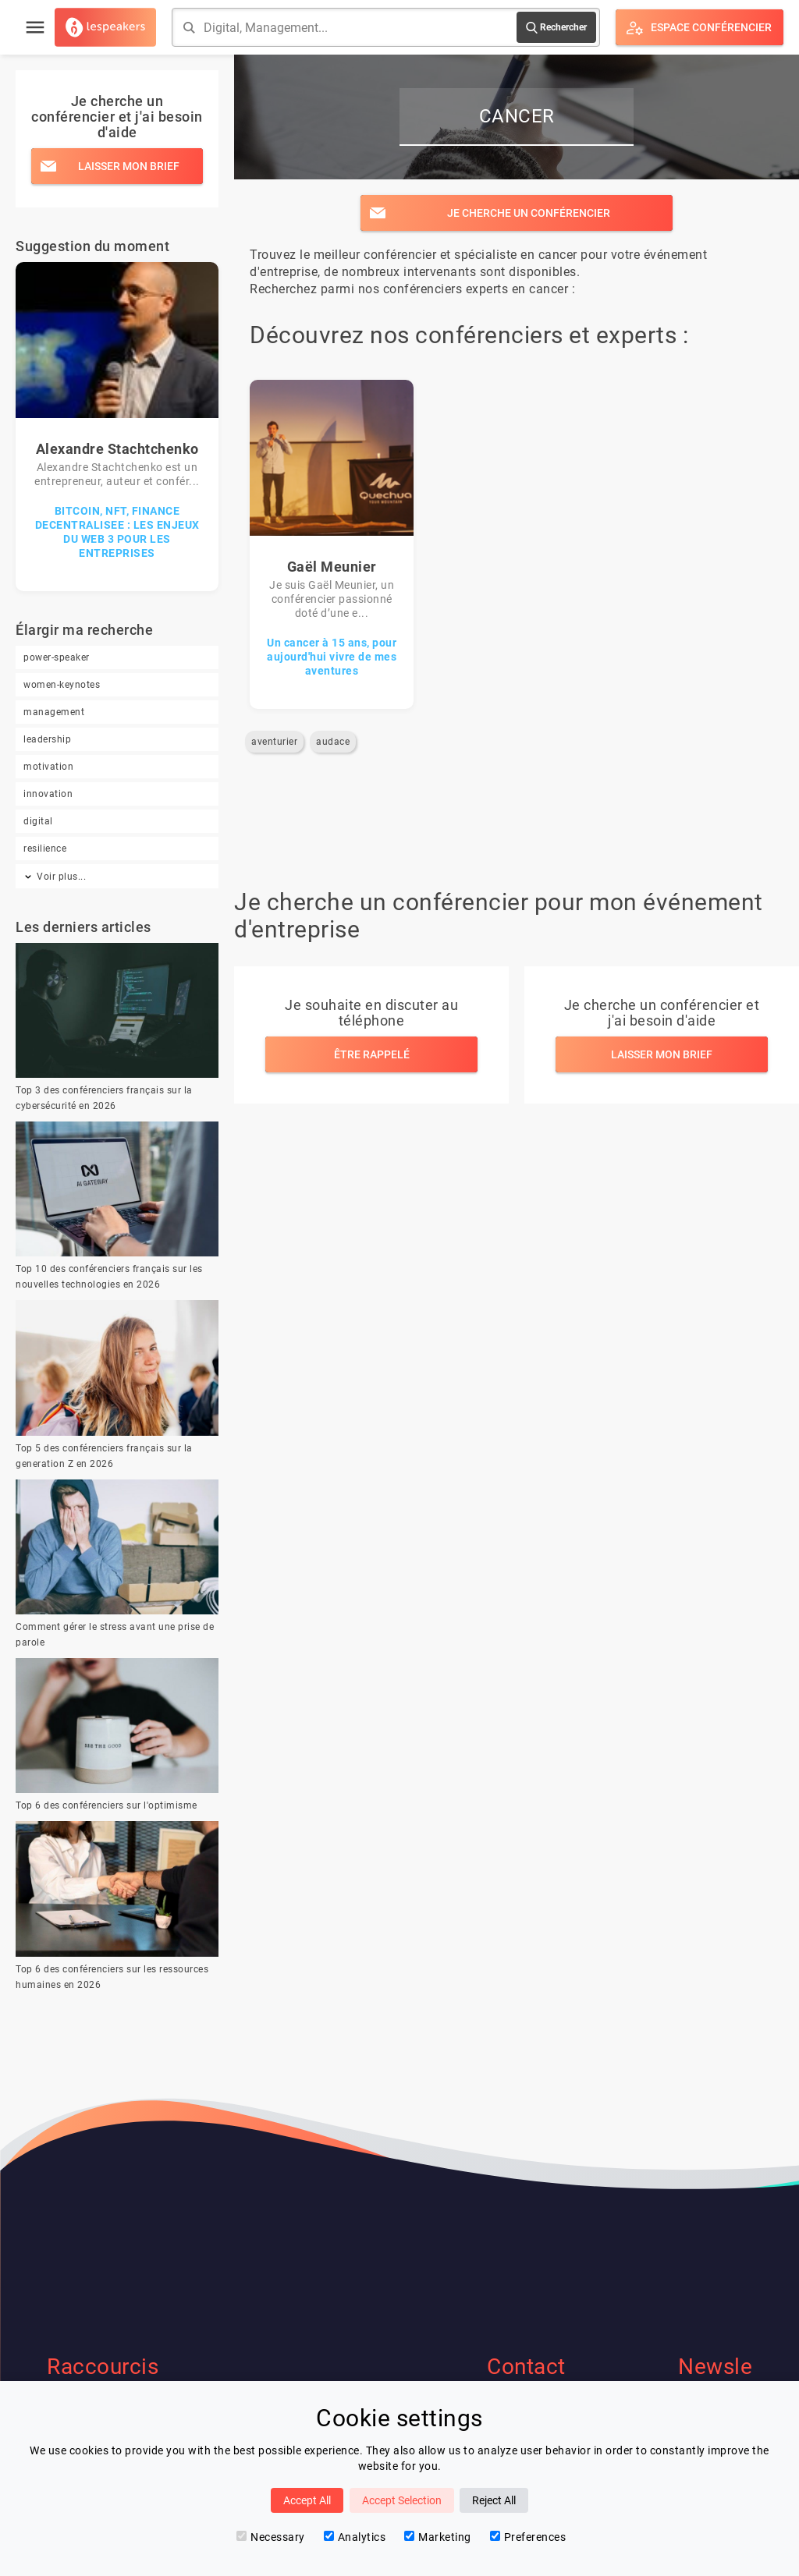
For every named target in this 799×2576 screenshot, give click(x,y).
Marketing (437, 2537)
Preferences (528, 2537)
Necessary (270, 2537)
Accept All (307, 2500)
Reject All (494, 2500)
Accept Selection (402, 2500)
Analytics (355, 2537)
